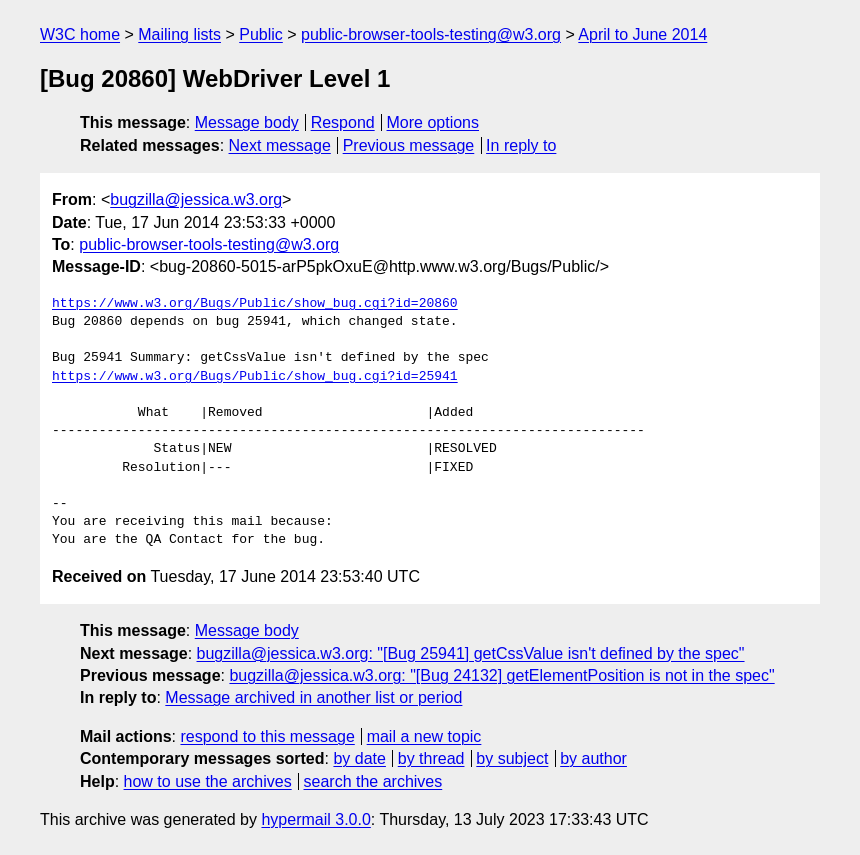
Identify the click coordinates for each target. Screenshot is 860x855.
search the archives (373, 781)
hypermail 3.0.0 (315, 819)
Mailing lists (179, 34)
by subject (512, 758)
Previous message (409, 145)
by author (593, 758)
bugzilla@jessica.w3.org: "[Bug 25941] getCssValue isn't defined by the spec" (471, 653)
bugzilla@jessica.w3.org (196, 199)
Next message (280, 145)
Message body (247, 122)
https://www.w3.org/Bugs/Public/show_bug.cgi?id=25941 (255, 377)
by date (359, 758)
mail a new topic (424, 736)
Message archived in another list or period (313, 697)
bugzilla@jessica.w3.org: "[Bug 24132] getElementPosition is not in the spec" (501, 675)
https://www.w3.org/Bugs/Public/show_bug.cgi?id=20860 (255, 304)
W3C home (80, 34)
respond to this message (267, 736)
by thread (431, 758)
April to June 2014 (642, 34)
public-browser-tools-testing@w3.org (431, 34)
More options (433, 122)
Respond (343, 122)
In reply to (521, 145)
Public (261, 34)
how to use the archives (208, 781)
